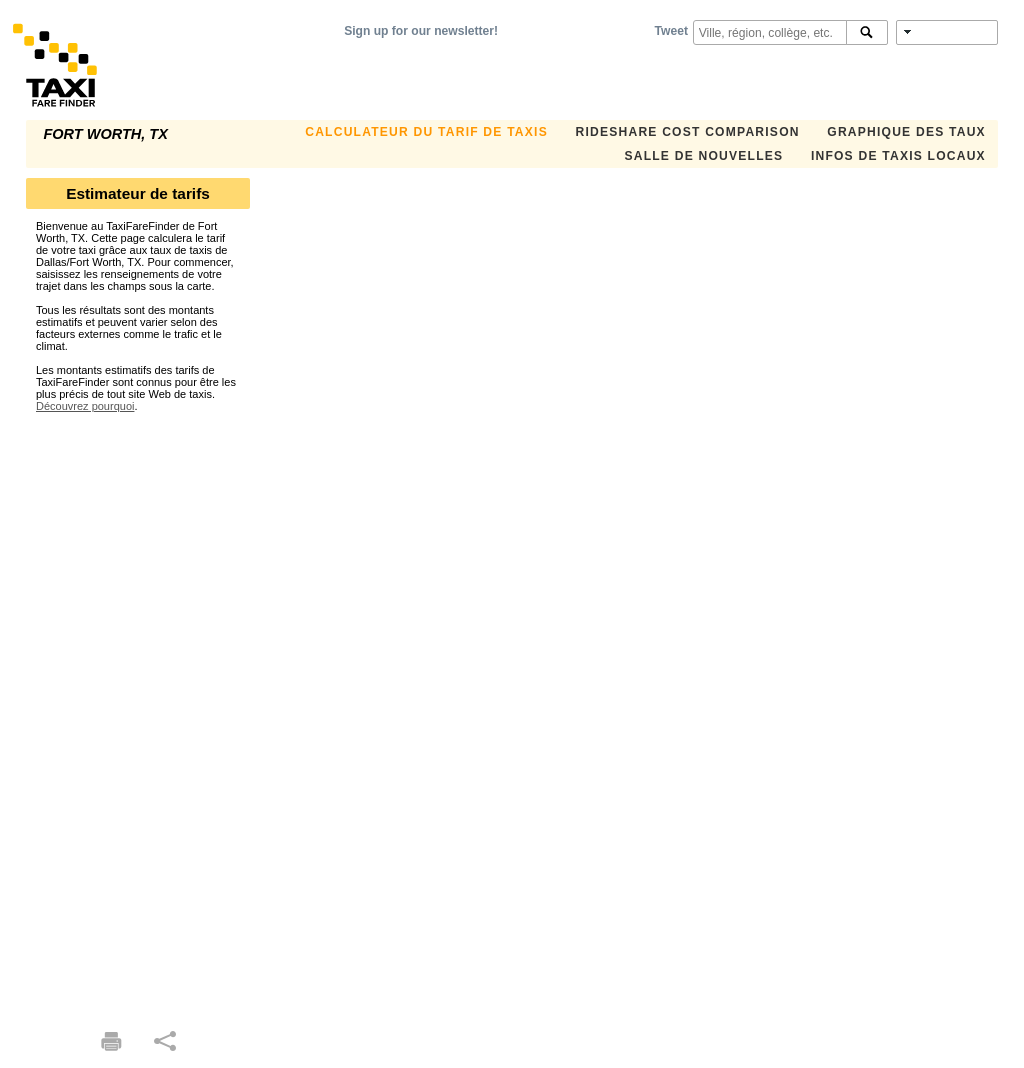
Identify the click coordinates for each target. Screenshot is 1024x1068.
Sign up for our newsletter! (421, 31)
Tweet (671, 31)
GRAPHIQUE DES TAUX (906, 132)
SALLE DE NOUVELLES (703, 156)
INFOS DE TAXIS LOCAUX (898, 156)
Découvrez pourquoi (85, 406)
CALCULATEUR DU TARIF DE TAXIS (426, 132)
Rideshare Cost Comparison (687, 132)
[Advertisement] (138, 712)
